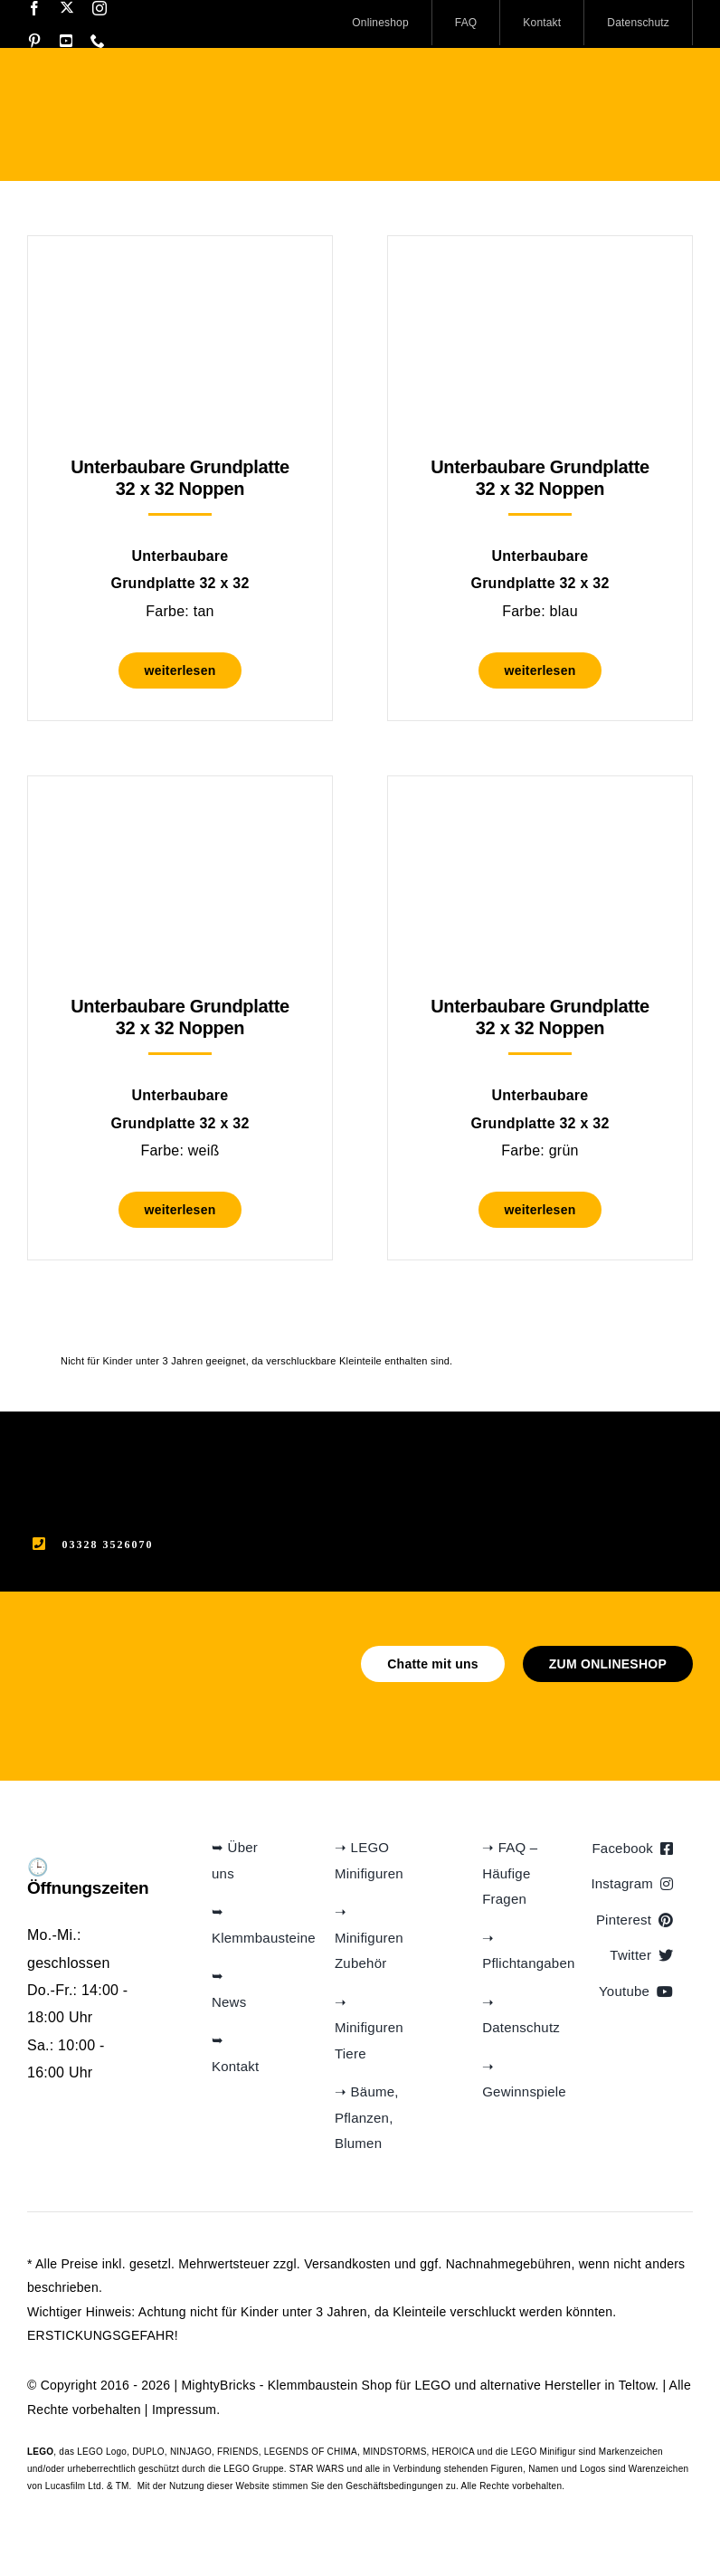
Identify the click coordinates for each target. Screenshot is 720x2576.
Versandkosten (347, 2264)
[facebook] (34, 8)
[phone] (97, 40)
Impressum (184, 2409)
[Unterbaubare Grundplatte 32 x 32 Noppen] (180, 281)
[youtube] (66, 40)
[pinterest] (34, 40)
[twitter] (67, 7)
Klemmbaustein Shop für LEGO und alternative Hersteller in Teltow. (463, 2385)
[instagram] (99, 8)
